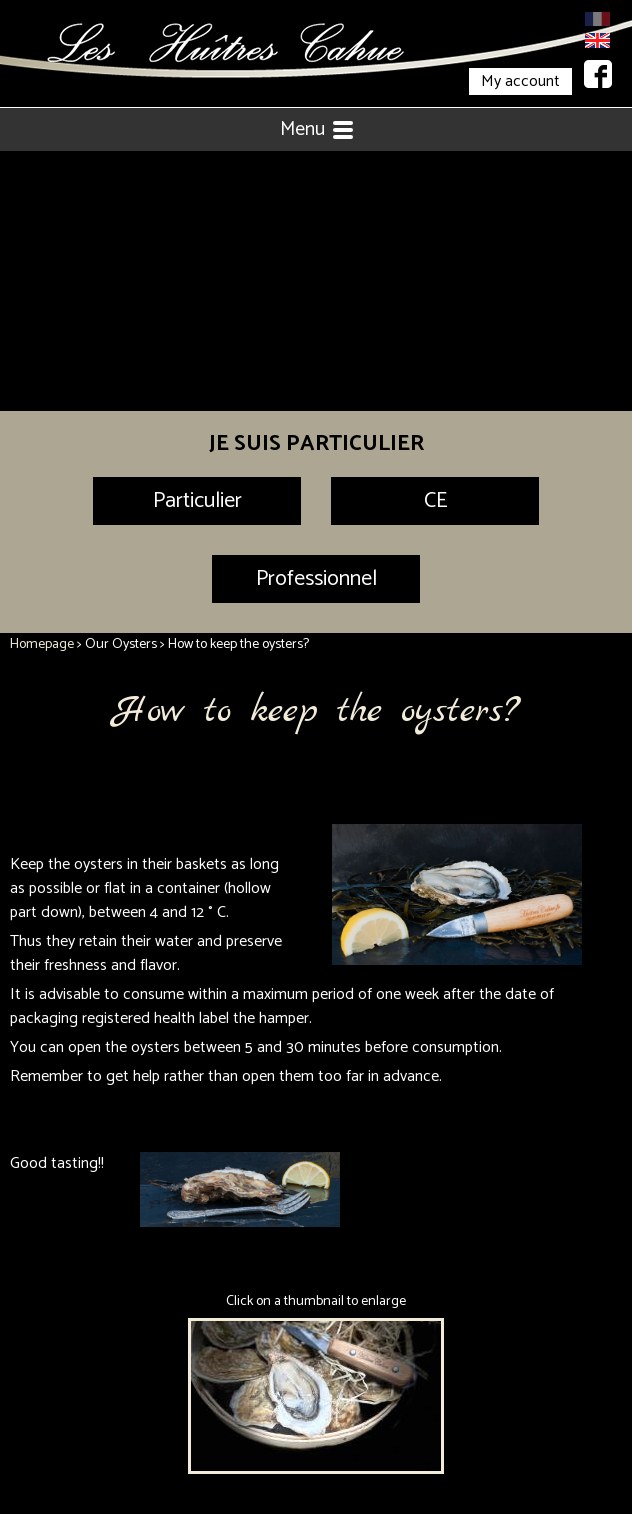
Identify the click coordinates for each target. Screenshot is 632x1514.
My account (520, 81)
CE (435, 501)
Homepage (42, 644)
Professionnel (316, 579)
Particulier (197, 501)
